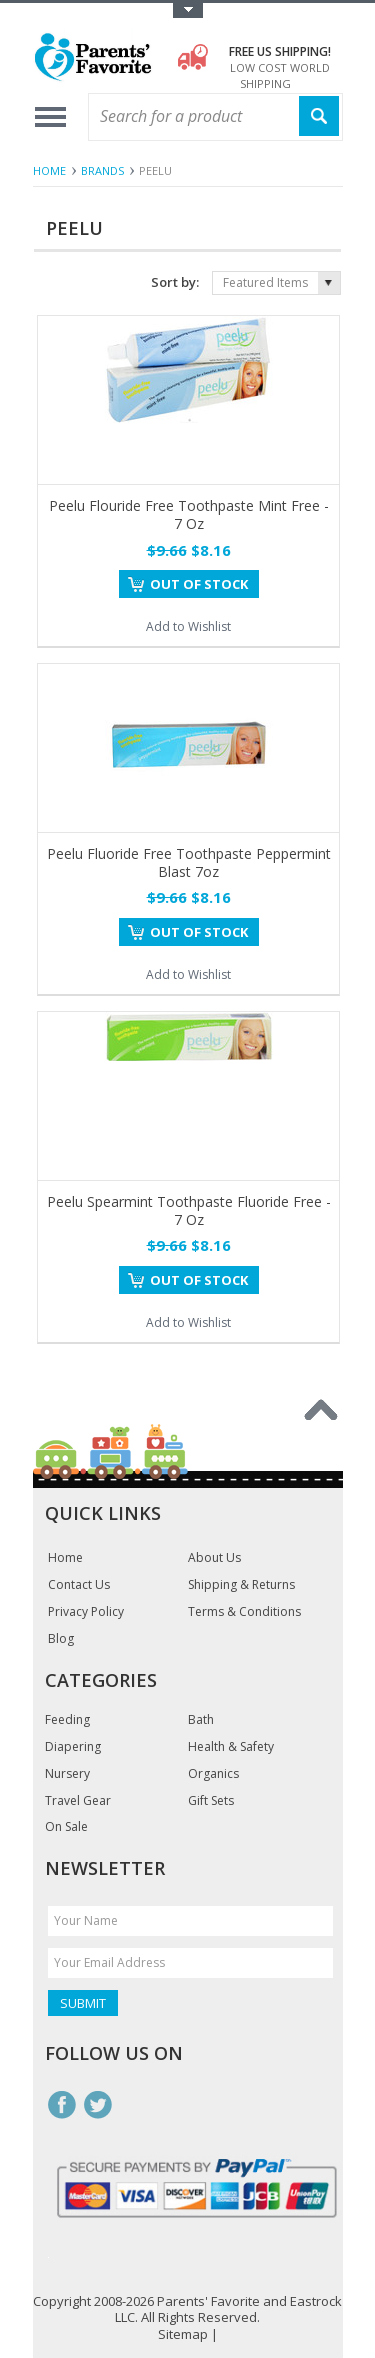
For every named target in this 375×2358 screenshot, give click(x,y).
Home (49, 170)
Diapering (73, 1747)
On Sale (66, 1827)
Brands (102, 170)
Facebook (62, 2105)
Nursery (67, 1774)
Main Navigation (50, 117)
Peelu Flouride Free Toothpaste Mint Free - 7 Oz (189, 514)
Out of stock (199, 584)
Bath (201, 1720)
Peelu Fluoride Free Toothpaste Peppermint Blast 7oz (189, 862)
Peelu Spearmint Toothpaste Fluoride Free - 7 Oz (189, 1210)
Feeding (67, 1720)
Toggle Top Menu (188, 10)
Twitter (98, 2105)
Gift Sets (211, 1801)
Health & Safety (231, 1747)
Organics (213, 1774)
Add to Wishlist (188, 626)
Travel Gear (78, 1801)
